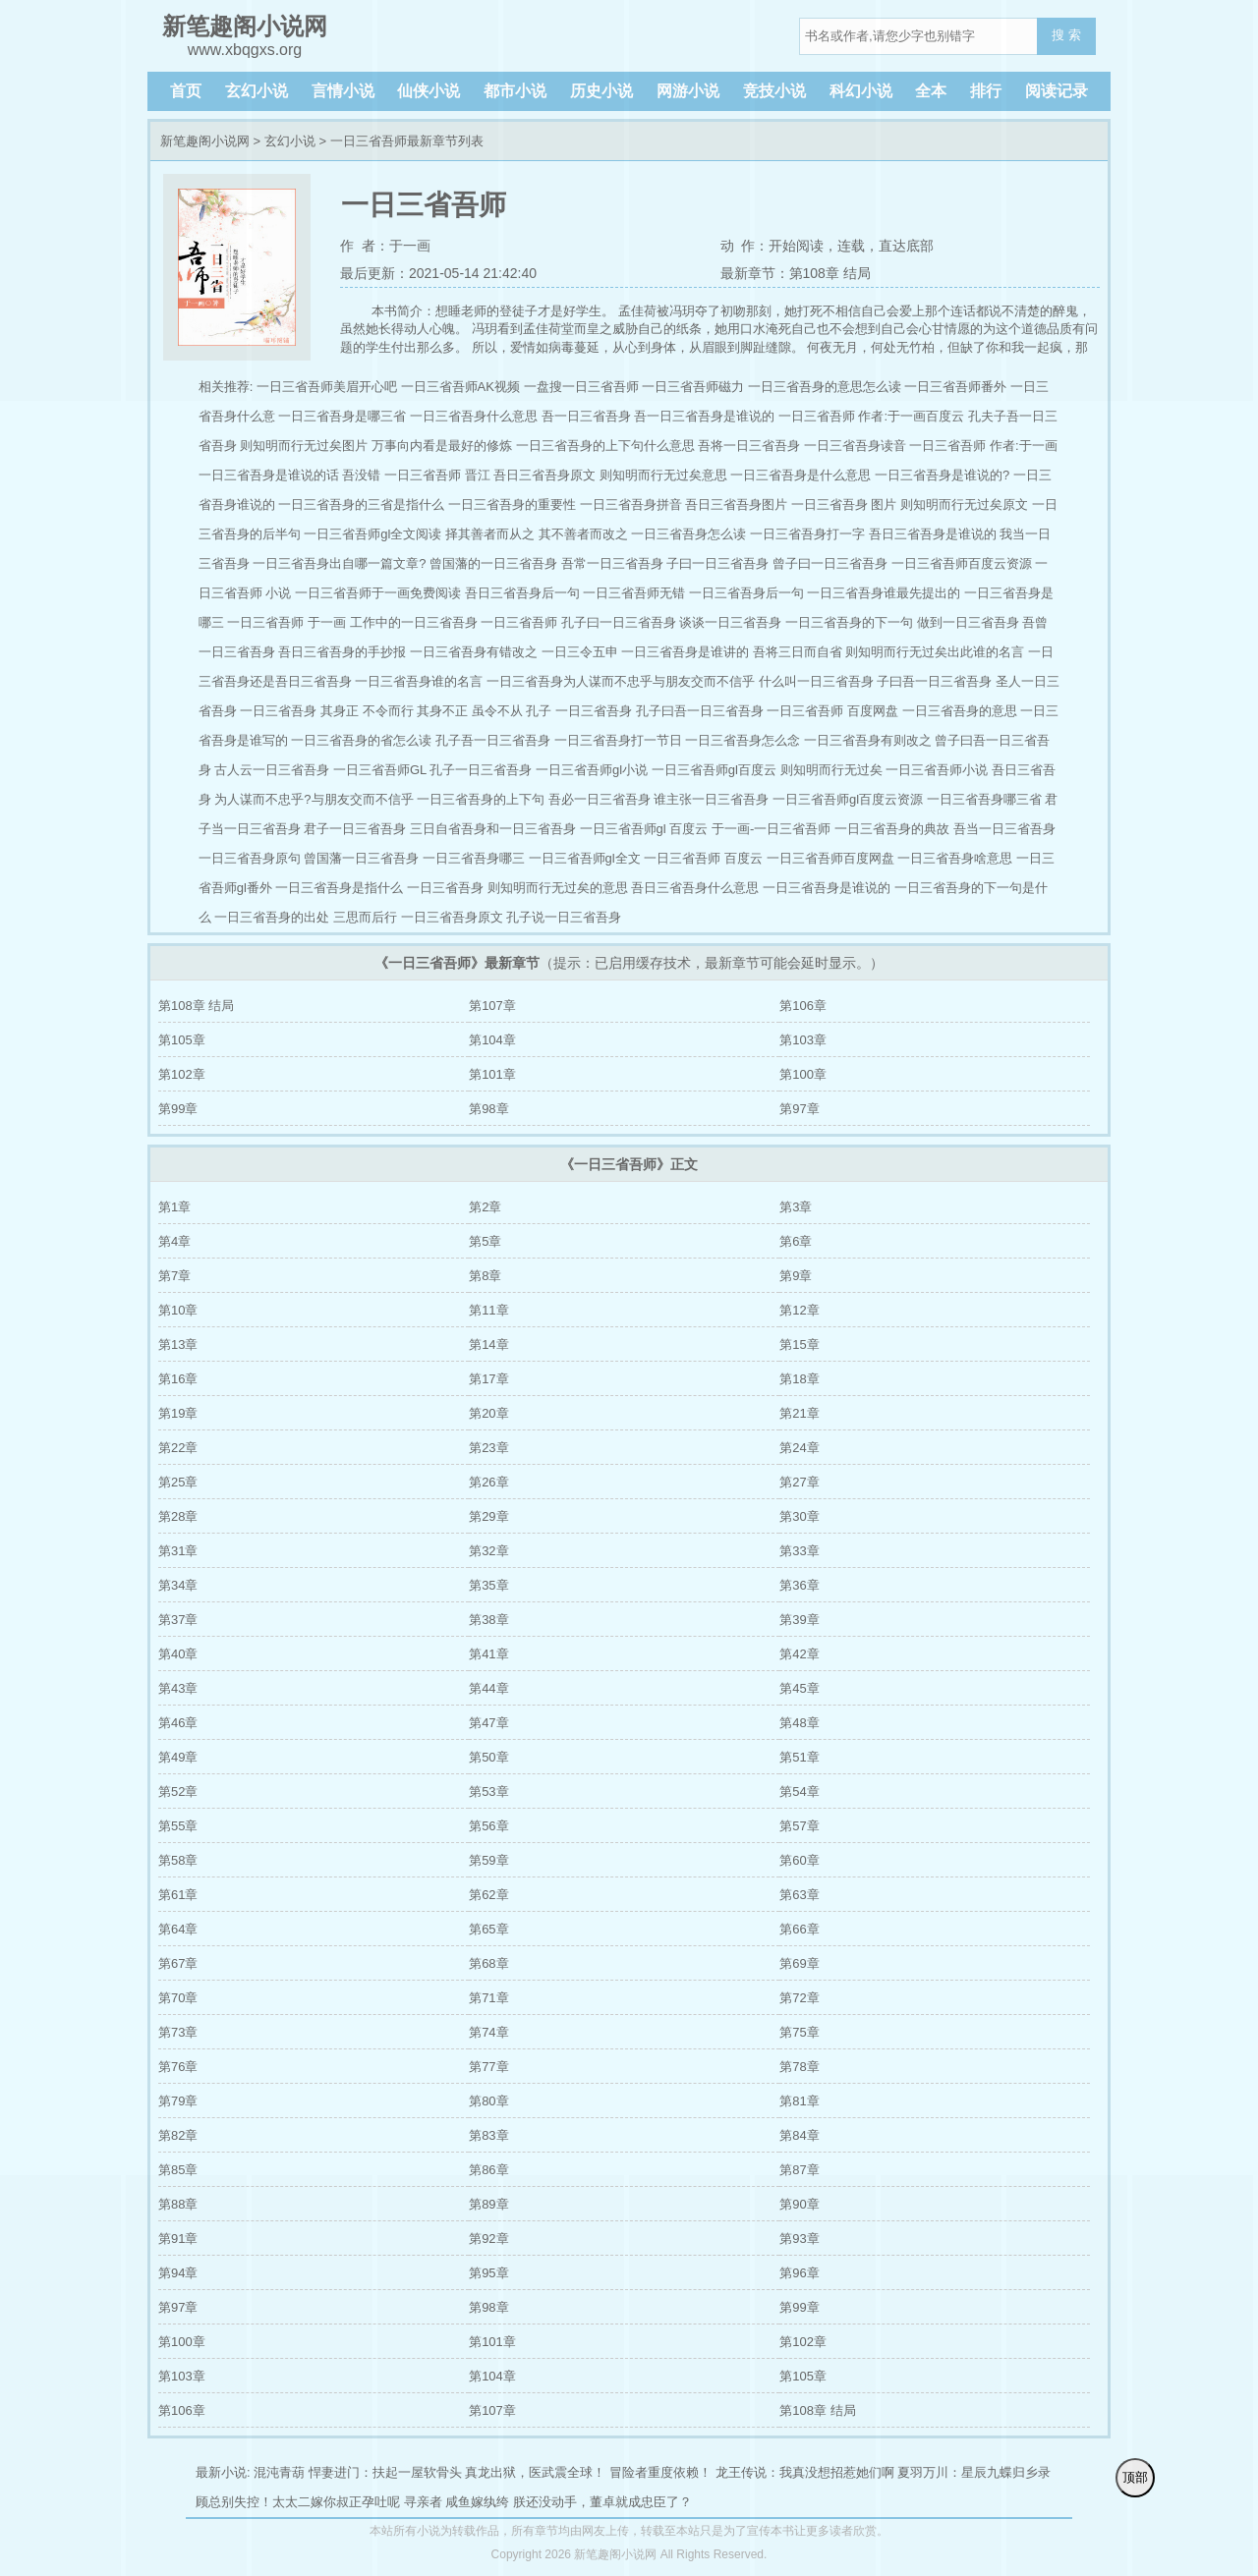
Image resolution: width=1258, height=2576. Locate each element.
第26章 (488, 1482)
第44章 (488, 1688)
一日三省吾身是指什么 (339, 887)
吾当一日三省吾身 (1004, 828)
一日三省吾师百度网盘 (830, 858)
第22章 (178, 1447)
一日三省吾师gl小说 (592, 769)
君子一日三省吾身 (355, 828)
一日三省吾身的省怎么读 (361, 740)
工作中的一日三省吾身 (414, 622)
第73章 (178, 2032)
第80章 (488, 2101)
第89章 (488, 2204)
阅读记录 (1056, 91)
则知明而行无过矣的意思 (557, 887)
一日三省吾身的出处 (271, 917)
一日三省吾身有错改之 (474, 651)
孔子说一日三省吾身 (563, 917)
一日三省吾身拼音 (631, 504)
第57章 (799, 1826)
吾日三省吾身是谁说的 (933, 534)
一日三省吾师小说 (937, 769)
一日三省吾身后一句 (746, 593)
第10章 (178, 1310)
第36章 (799, 1585)
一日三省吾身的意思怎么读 (824, 386)
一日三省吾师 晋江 (437, 475)
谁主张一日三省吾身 (711, 799)
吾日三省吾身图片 (736, 504)
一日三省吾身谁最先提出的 (883, 593)
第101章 (492, 1074)
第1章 (174, 1207)
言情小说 (343, 91)
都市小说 (515, 91)
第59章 (488, 1860)
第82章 (178, 2135)
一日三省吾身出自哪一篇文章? (339, 563)
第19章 (178, 1413)
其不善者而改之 (583, 534)
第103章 (803, 1040)
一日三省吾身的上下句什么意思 (605, 445)
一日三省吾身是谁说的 (826, 887)
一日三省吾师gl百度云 (714, 769)
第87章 (799, 2169)
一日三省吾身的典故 (891, 828)
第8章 (485, 1275)
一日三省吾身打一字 (807, 534)
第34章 (178, 1585)
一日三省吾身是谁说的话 (269, 475)
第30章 (799, 1516)
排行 (985, 91)
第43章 (178, 1688)
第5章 (485, 1241)
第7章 (174, 1275)
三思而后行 (365, 917)
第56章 (488, 1826)
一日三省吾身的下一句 (849, 622)
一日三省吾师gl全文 (585, 858)
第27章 (799, 1482)
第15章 (799, 1344)
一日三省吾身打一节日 (618, 740)
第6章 (795, 1241)
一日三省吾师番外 (955, 386)
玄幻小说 (256, 91)
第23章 (488, 1447)
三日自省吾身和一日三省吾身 (493, 828)
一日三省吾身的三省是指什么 (361, 504)
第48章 (799, 1722)
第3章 (795, 1207)
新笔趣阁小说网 (205, 141)
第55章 (178, 1826)
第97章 (799, 1108)
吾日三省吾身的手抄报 (342, 651)
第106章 (803, 1005)
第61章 (178, 1894)
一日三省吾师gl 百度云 (644, 828)
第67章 (178, 1963)
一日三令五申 (580, 651)
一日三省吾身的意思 (959, 710)
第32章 (488, 1550)
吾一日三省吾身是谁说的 (704, 416)
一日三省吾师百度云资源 (961, 563)
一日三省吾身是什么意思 (800, 475)
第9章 (795, 1275)
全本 (930, 91)
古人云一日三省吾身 (271, 769)
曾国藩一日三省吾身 (361, 858)
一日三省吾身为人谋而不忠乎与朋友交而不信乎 (620, 681)
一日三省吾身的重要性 (512, 504)
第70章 (178, 1997)
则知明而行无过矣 (831, 769)
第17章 (488, 1379)
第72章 (799, 1997)
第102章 (181, 1074)
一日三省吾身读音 (855, 445)
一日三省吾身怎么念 (742, 740)
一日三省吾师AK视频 (460, 386)
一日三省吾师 (519, 622)
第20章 (488, 1413)
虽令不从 (497, 710)
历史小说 (601, 91)
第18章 (799, 1379)
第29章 (488, 1516)
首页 (185, 91)
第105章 (181, 1040)
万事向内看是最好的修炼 (442, 445)
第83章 (488, 2135)
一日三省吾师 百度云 (703, 858)
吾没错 (361, 475)
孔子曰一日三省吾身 (618, 622)
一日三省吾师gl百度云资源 (847, 799)
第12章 (799, 1310)
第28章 (178, 1516)
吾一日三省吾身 (586, 416)
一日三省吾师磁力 (693, 386)
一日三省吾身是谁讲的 (685, 651)
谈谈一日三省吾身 (730, 622)
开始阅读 (796, 245)
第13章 (178, 1344)
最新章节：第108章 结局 (795, 273)
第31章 (178, 1550)
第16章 (178, 1379)
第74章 (488, 2032)
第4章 (174, 1241)
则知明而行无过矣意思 (663, 475)
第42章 (799, 1654)
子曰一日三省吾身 (717, 563)
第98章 (488, 1108)
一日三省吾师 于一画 (286, 622)
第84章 (799, 2135)
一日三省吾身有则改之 (868, 740)
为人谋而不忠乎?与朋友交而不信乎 (313, 799)
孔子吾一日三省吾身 (492, 740)
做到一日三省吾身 (968, 622)
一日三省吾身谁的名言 (419, 681)
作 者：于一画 (385, 245)
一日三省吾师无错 (634, 593)
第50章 (488, 1757)
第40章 (178, 1654)
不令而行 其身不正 (416, 710)
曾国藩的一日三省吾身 (493, 563)
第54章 (799, 1791)
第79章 (178, 2101)
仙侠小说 (428, 91)
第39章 (799, 1619)
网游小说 (688, 91)
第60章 (799, 1860)
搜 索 (1066, 35)
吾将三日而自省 (797, 651)
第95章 (488, 2273)
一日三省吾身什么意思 (474, 416)
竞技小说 (774, 91)
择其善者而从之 (490, 534)
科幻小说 (860, 91)
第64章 (178, 1929)
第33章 (799, 1550)
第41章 (488, 1654)
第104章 (492, 1040)
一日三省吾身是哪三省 (342, 416)
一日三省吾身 (445, 887)
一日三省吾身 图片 (844, 504)
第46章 (178, 1722)
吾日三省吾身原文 (544, 475)
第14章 (488, 1344)
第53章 (488, 1791)
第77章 (488, 2066)
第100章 (803, 1074)
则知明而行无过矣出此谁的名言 (934, 651)
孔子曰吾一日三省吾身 (700, 710)
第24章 (799, 1447)
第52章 (178, 1791)
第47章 (488, 1722)
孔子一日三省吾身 (480, 769)
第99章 (178, 1108)
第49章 (178, 1757)
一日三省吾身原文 (452, 917)
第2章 (485, 1207)
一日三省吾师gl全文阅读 (372, 534)
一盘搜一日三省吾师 (581, 386)
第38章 (488, 1619)
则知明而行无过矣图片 (304, 445)
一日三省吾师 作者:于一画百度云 (871, 416)
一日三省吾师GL (380, 769)
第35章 (488, 1585)
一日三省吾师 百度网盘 (832, 710)
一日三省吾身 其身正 (299, 710)
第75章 (799, 2032)
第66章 (799, 1929)
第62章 (488, 1894)
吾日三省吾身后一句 (522, 593)
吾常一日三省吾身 (612, 563)
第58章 (178, 1860)
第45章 (799, 1688)
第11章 (488, 1310)
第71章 (488, 1997)
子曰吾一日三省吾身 (934, 681)
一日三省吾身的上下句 (480, 799)
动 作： (745, 245)
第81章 (799, 2101)
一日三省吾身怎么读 (688, 534)
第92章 (488, 2238)
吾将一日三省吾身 (749, 445)
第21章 (799, 1413)
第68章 (488, 1963)
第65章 (488, 1929)
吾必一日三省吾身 (599, 799)
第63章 (799, 1894)
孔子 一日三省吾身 (579, 710)
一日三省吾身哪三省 (984, 799)
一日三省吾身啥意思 (954, 858)
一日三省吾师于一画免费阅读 (378, 593)
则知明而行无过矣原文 (964, 504)
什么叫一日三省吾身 (816, 681)
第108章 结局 (196, 1005)
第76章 (178, 2066)
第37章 (178, 1619)
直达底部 (906, 245)
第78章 (799, 2066)
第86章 (488, 2169)
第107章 (492, 1005)
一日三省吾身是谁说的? (942, 475)
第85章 (178, 2169)
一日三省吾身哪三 (474, 858)
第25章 (178, 1482)
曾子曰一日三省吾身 (829, 563)
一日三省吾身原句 (250, 858)
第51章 (799, 1757)
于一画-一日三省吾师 (771, 828)
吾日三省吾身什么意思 (695, 887)
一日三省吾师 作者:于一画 (983, 445)
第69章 (799, 1963)
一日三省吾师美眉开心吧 (327, 386)
